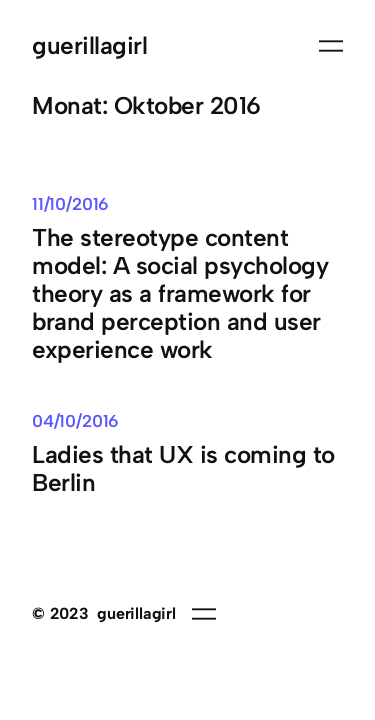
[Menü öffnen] (331, 46)
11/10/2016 (70, 204)
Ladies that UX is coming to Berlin (183, 469)
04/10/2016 (75, 421)
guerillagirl (89, 45)
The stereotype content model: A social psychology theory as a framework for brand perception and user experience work (180, 294)
